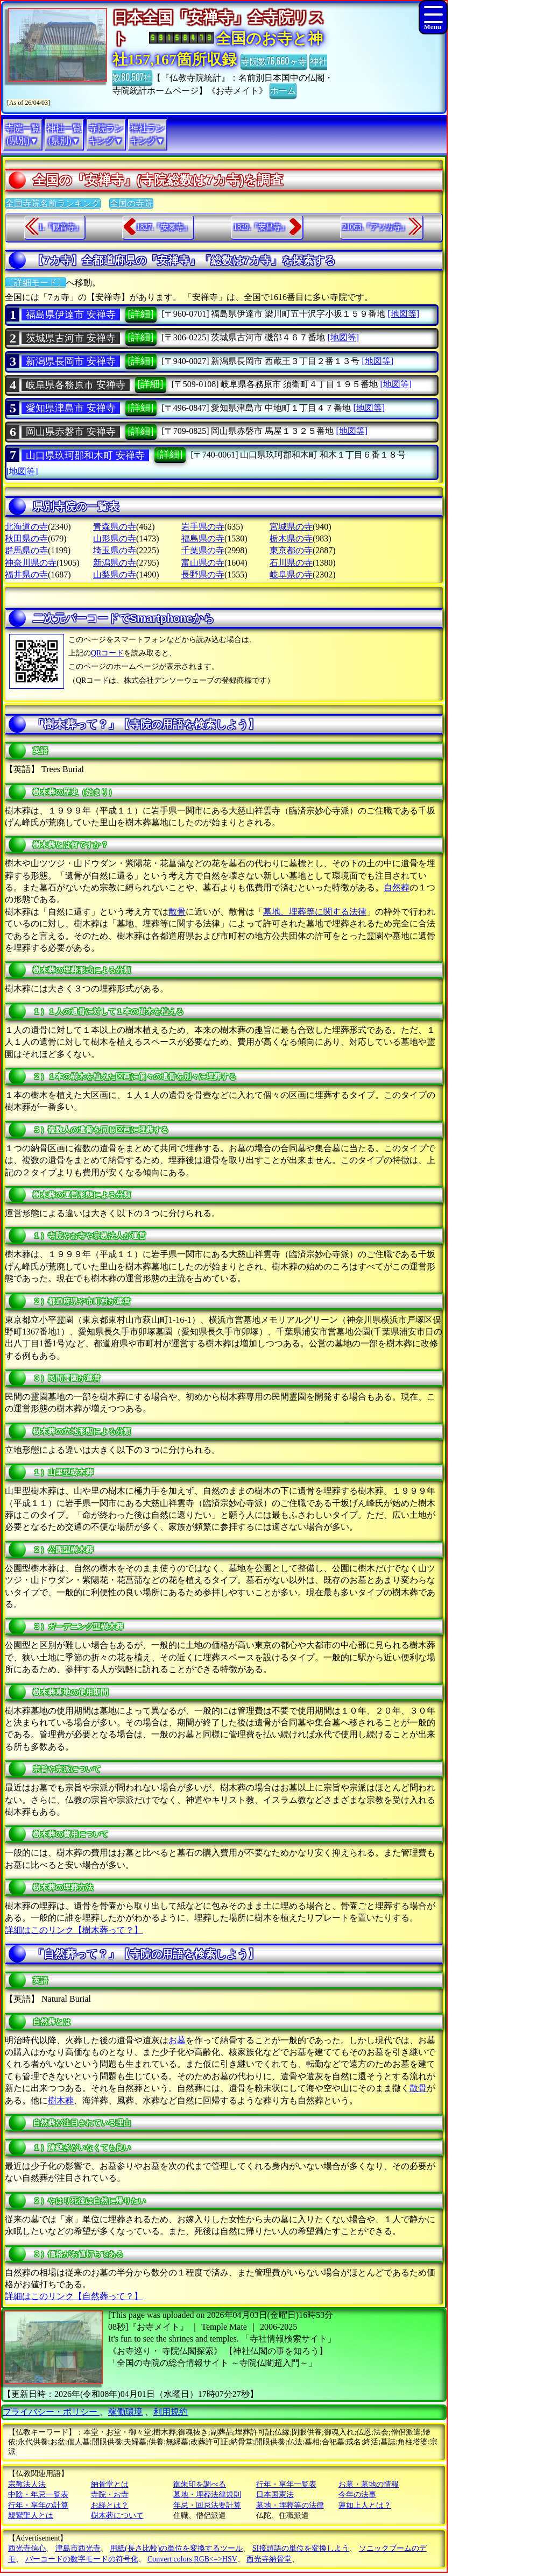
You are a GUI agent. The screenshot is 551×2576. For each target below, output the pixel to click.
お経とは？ (110, 2505)
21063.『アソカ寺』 (376, 227)
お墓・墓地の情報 (368, 2484)
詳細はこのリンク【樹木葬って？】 (74, 1930)
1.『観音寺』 (60, 227)
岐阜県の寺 (291, 574)
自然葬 (396, 887)
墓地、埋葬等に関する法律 (314, 911)
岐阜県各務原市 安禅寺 (75, 385)
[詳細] (141, 314)
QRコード (107, 653)
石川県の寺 (291, 562)
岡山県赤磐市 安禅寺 (71, 431)
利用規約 (170, 2411)
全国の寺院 (131, 203)
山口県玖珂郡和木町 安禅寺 (85, 455)
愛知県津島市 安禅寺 (71, 408)
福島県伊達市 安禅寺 (71, 314)
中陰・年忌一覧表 (38, 2495)
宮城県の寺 (291, 526)
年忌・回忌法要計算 (207, 2505)
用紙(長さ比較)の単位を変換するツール (176, 2548)
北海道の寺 (26, 526)
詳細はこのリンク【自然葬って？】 (74, 2296)
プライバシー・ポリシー (51, 2411)
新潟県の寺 (114, 562)
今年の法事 (357, 2495)
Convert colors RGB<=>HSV (192, 2559)
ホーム (283, 89)
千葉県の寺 (202, 550)
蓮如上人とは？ (364, 2505)
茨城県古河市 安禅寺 (71, 338)
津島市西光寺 (78, 2548)
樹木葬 (61, 2100)
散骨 (177, 911)
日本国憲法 (275, 2495)
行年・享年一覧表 (286, 2484)
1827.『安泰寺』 (164, 227)
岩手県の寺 (202, 526)
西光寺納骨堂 (269, 2559)
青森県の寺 (114, 526)
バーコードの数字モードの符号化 (81, 2559)
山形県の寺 (114, 538)
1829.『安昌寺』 (261, 227)
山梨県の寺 (114, 574)
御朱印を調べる (199, 2484)
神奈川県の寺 (30, 562)
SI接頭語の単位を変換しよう (300, 2548)
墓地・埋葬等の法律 (290, 2505)
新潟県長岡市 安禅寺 (71, 361)
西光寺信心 (27, 2548)
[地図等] (403, 313)
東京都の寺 (291, 550)
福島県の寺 (202, 538)
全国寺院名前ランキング (52, 203)
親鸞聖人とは (30, 2515)
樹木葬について (117, 2515)
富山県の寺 (202, 562)
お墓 (177, 2040)
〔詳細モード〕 (35, 282)
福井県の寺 (26, 574)
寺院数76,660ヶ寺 (274, 60)
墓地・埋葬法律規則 (207, 2495)
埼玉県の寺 (114, 550)
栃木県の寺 (291, 538)
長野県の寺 (202, 574)
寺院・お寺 (110, 2495)
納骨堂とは (110, 2484)
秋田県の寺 (26, 538)
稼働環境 (125, 2411)
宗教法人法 (27, 2484)
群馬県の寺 (26, 550)
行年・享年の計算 (38, 2505)
